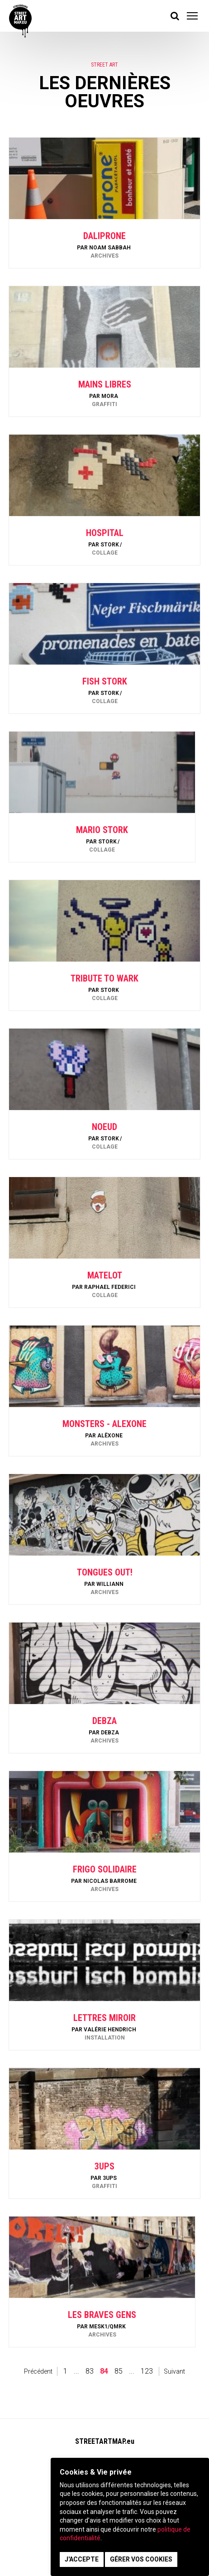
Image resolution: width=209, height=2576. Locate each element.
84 (104, 2371)
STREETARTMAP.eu (104, 2441)
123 (147, 2371)
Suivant (174, 2371)
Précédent (38, 2371)
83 (90, 2371)
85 (118, 2371)
